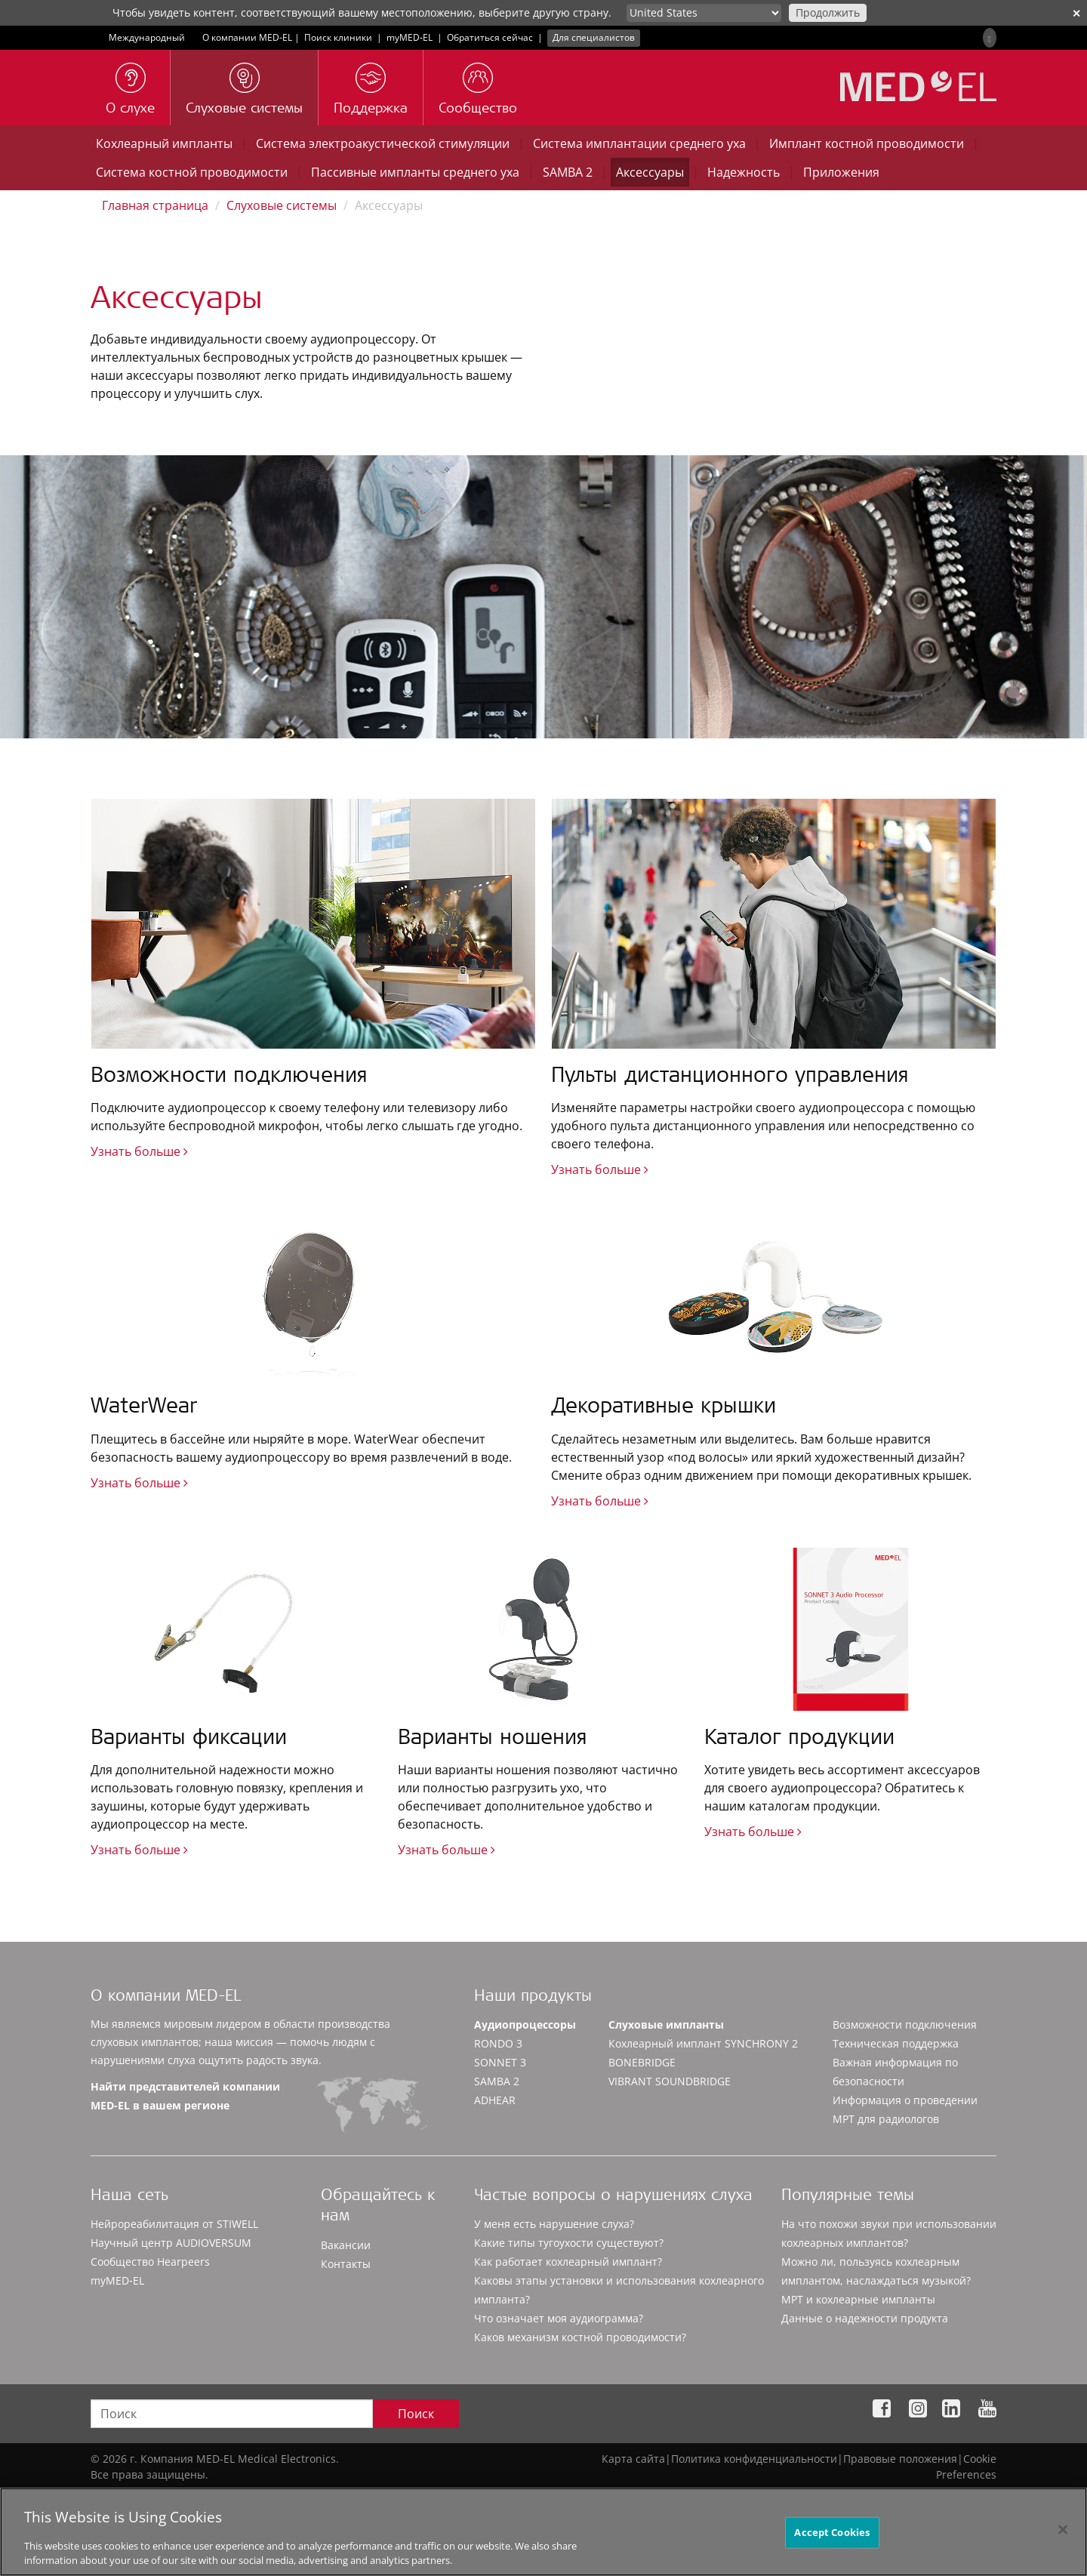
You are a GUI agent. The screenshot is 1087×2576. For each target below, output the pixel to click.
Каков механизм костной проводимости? (580, 2337)
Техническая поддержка (896, 2043)
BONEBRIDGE (642, 2062)
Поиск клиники (338, 37)
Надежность (743, 172)
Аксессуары (650, 172)
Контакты (346, 2264)
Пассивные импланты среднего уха (415, 172)
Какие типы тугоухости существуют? (569, 2243)
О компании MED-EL (247, 37)
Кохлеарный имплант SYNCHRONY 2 (703, 2043)
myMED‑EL (409, 37)
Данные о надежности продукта (864, 2318)
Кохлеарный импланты (164, 143)
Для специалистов (594, 37)
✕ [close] (1076, 13)
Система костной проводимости (192, 172)
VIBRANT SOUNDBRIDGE (669, 2081)
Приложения (841, 172)
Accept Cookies (832, 2538)
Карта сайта (633, 2458)
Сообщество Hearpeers (150, 2261)
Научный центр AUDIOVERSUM (171, 2243)
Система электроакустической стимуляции (383, 143)
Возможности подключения (905, 2024)
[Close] (1062, 2536)
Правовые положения (900, 2458)
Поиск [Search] (416, 2413)
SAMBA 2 (568, 172)
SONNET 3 (500, 2062)
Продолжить (828, 12)
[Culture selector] (704, 13)
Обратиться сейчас (490, 37)
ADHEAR (495, 2100)
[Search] (989, 38)
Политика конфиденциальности (754, 2458)
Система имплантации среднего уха (639, 143)
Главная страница (155, 205)
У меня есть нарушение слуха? (554, 2224)
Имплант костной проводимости (866, 143)
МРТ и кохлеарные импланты (858, 2299)
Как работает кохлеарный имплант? (568, 2261)
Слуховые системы (281, 205)
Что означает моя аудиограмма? (558, 2318)
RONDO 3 (498, 2043)
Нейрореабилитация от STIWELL (174, 2224)
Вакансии (346, 2245)
